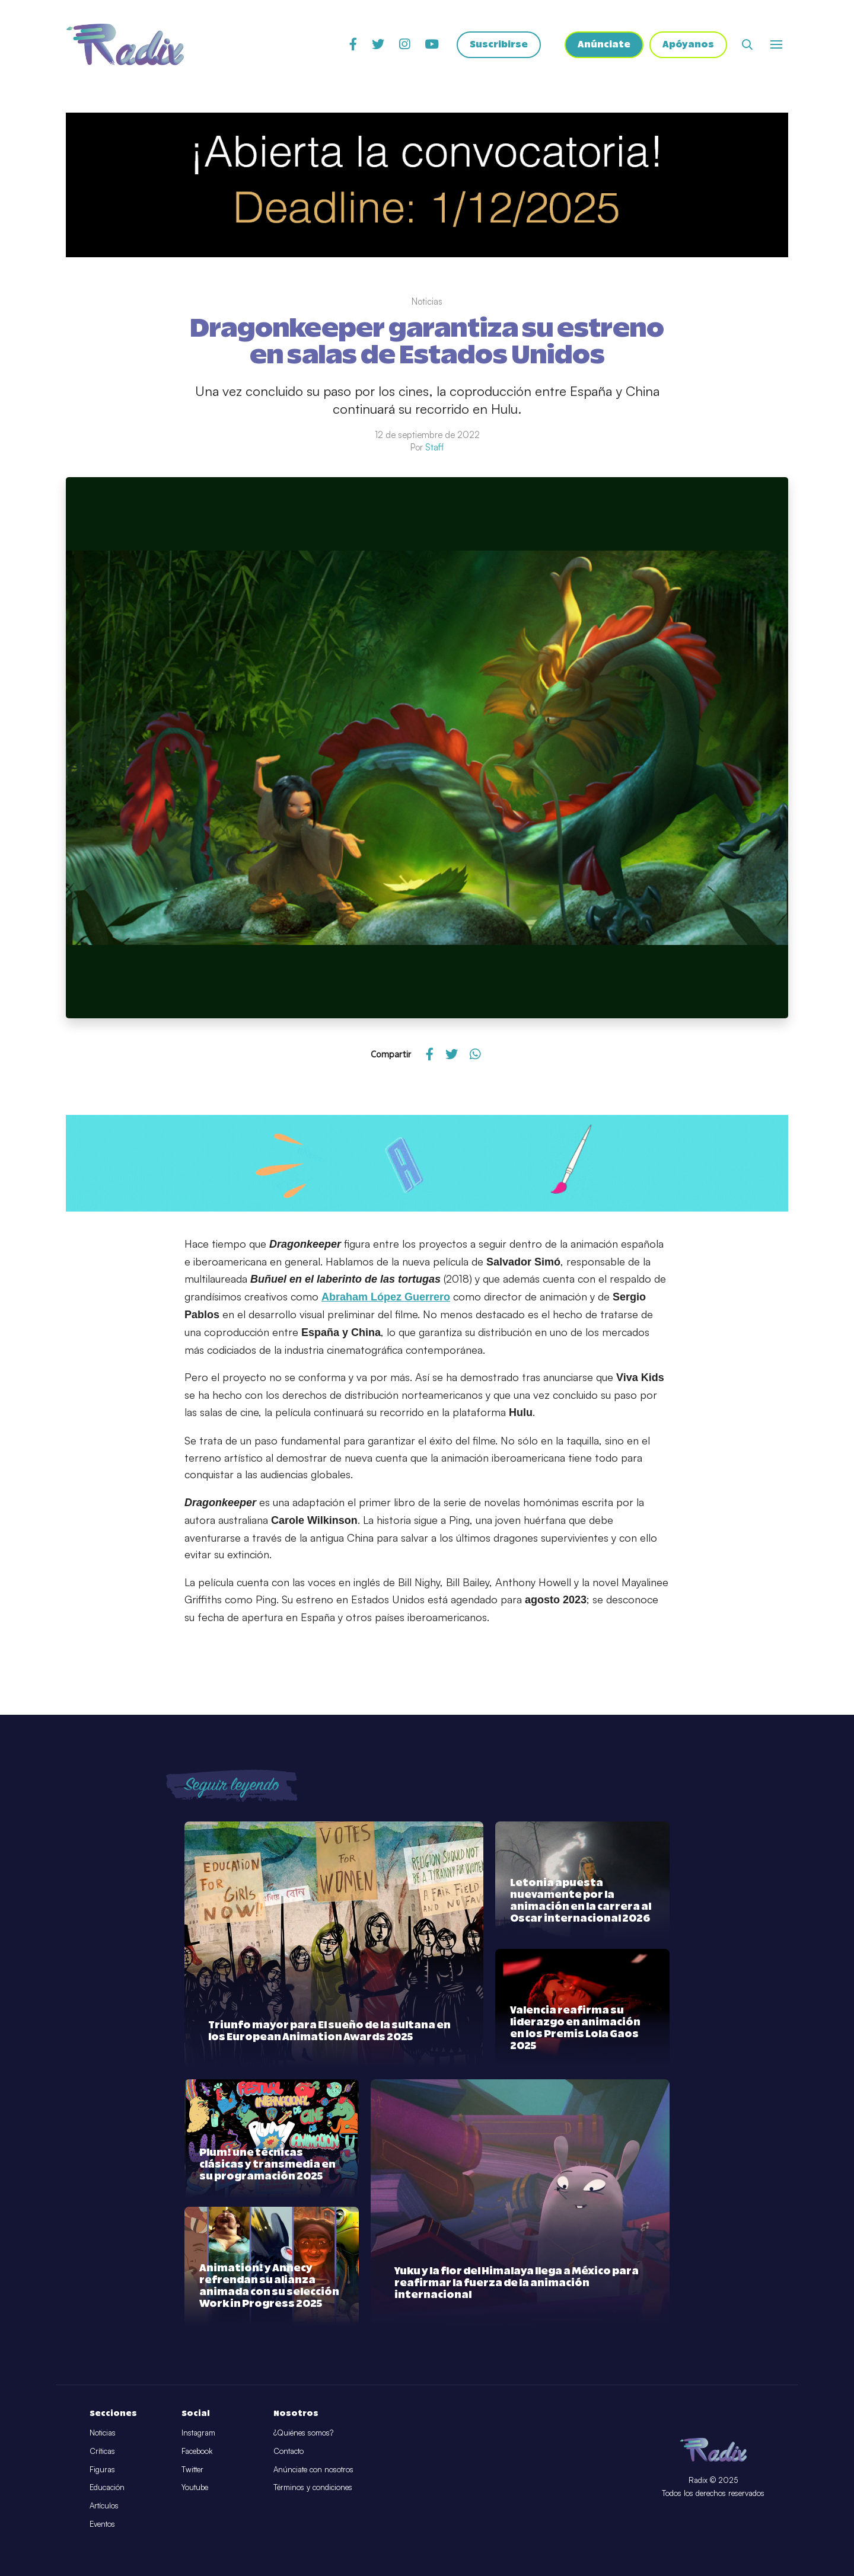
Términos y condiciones (312, 2487)
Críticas (102, 2451)
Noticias (103, 2432)
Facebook (196, 2451)
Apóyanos (688, 44)
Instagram (198, 2432)
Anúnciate (604, 44)
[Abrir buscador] (747, 44)
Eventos (102, 2524)
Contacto (288, 2451)
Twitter (192, 2469)
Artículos (104, 2505)
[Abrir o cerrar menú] (776, 44)
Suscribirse (499, 44)
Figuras (102, 2469)
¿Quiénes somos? (303, 2432)
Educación (107, 2487)
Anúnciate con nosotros (313, 2469)
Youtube (194, 2487)
